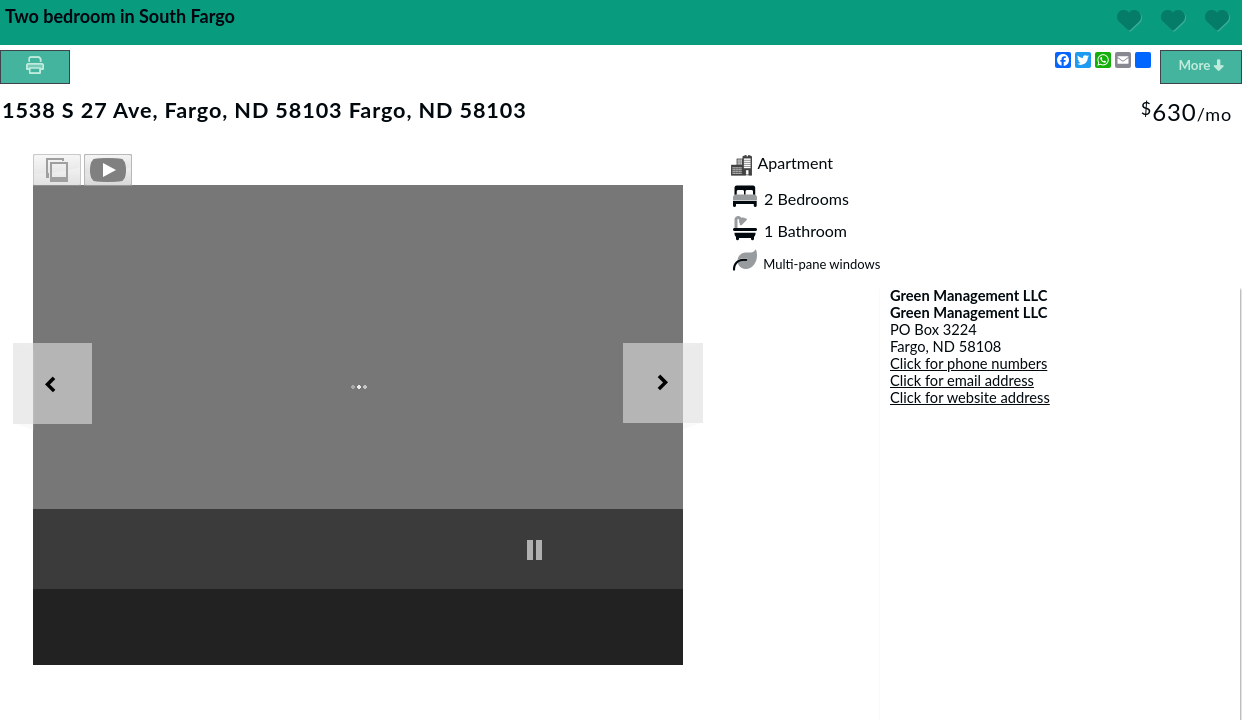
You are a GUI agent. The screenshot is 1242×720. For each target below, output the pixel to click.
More (1200, 65)
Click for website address (970, 397)
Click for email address (962, 380)
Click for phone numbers (968, 363)
